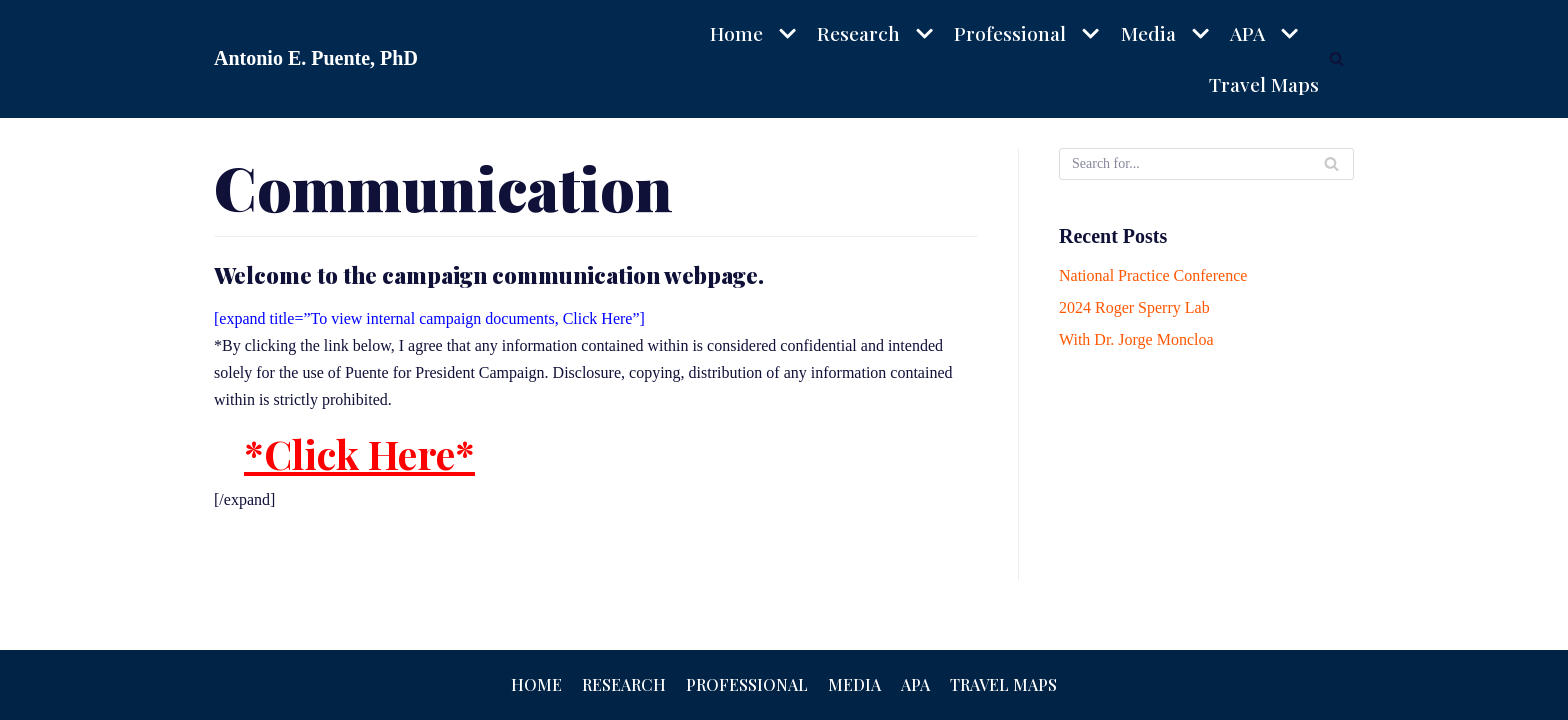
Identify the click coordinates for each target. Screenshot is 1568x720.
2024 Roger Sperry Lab (1134, 307)
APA (915, 684)
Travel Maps (1264, 84)
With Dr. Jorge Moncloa (1136, 339)
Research (624, 684)
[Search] (1336, 58)
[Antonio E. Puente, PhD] (316, 59)
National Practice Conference (1153, 275)
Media (854, 684)
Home (536, 684)
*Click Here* (359, 453)
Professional (747, 684)
